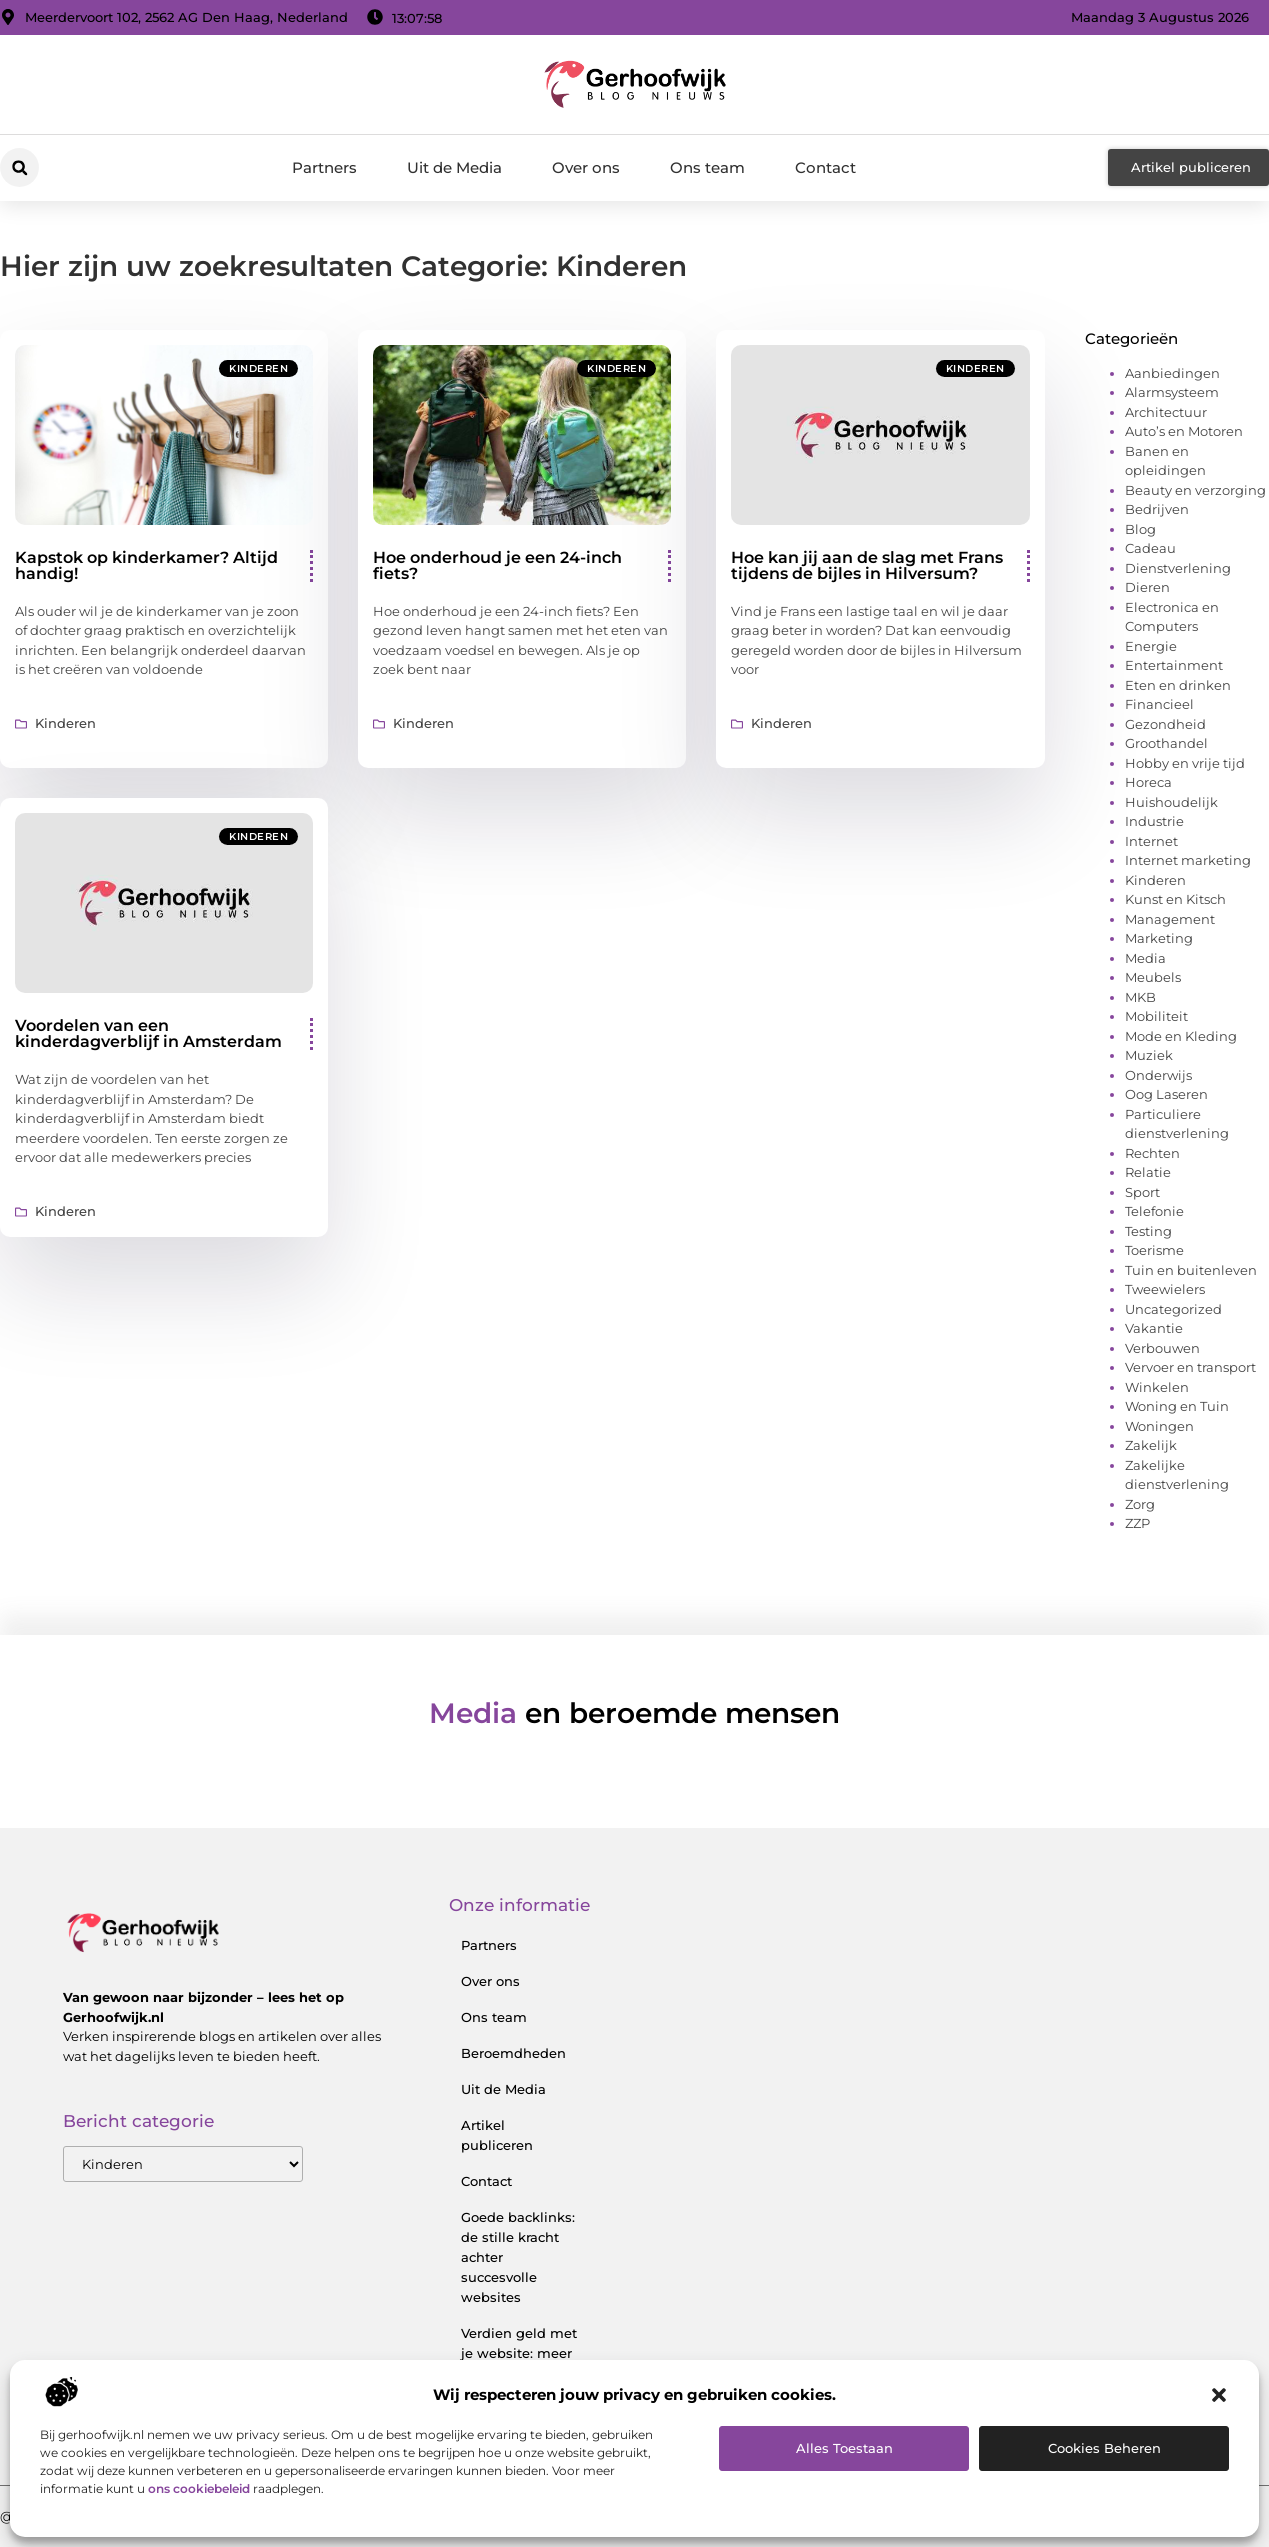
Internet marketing (1188, 860)
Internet (1151, 841)
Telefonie (1154, 1211)
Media (1145, 958)
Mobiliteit (1156, 1016)
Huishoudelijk (1171, 802)
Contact (825, 167)
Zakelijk (1151, 1445)
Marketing (1159, 938)
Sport (1142, 1192)
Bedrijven (1157, 509)
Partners (324, 167)
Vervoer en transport (1190, 1367)
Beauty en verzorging (1195, 490)
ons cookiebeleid (199, 2488)
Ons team (707, 167)
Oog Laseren (1166, 1094)
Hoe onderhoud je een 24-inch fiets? (497, 565)
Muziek (1149, 1055)
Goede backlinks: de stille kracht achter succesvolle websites (518, 2257)
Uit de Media (454, 167)
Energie (1151, 646)
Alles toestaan (844, 2448)
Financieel (1159, 704)
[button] (1219, 2395)
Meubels (1153, 977)
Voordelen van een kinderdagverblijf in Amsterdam (148, 1033)
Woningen (1159, 1426)
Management (1170, 919)
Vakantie (1154, 1328)
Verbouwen (1162, 1348)
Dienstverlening (1178, 568)
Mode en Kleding (1181, 1036)
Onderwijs (1158, 1075)
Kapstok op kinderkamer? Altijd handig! (146, 565)
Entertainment (1174, 665)
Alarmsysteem (1172, 392)
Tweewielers (1165, 1289)
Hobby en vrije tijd (1185, 763)
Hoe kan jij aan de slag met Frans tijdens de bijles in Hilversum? (867, 565)
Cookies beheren (1104, 2448)
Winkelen (1157, 1387)
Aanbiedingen (1172, 373)
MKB (1140, 997)
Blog (1140, 529)
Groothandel (1166, 743)
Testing (1148, 1231)
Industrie (1154, 821)
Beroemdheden (513, 2053)
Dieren (1147, 587)
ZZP (1137, 1523)
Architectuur (1166, 412)
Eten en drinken (1178, 685)
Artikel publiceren (497, 2135)
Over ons (586, 167)
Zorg (1140, 1504)
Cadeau (1150, 548)
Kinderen (258, 368)
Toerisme (1154, 1250)
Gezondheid (1165, 724)
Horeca (1148, 782)
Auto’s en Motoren (1184, 431)
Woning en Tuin (1177, 1406)
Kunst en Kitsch (1175, 899)
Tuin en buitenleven (1191, 1270)
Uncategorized (1173, 1309)
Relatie (1148, 1172)
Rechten (1152, 1153)
